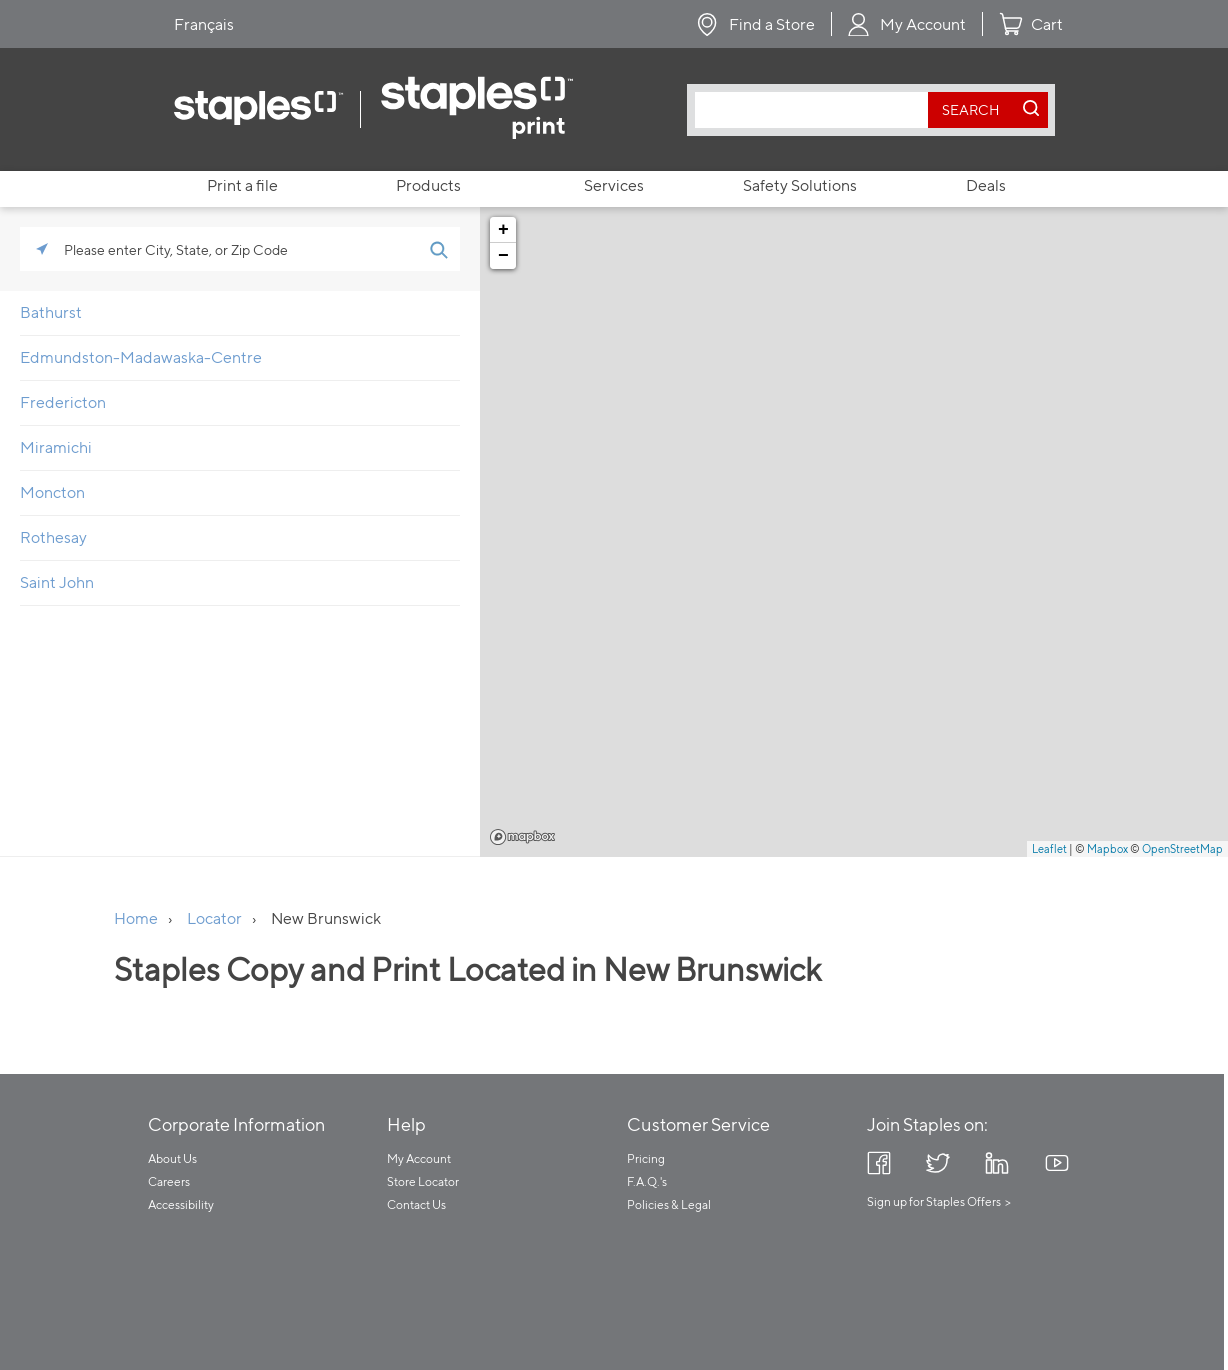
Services (614, 185)
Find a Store (772, 24)
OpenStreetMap (1182, 849)
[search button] (971, 110)
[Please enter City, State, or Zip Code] (240, 249)
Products (428, 185)
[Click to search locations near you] (42, 249)
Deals (986, 185)
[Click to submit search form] (438, 249)
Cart (1047, 24)
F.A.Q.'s (647, 1181)
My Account (923, 24)
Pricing (646, 1158)
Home (136, 918)
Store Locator (423, 1181)
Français (204, 24)
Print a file (242, 185)
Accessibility (181, 1204)
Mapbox (522, 837)
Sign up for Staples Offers (934, 1201)
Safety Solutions (800, 185)
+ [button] (503, 230)
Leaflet (1049, 849)
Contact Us (416, 1204)
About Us (172, 1158)
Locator (214, 918)
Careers (169, 1181)
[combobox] (816, 110)
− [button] (503, 256)
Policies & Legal (669, 1204)
